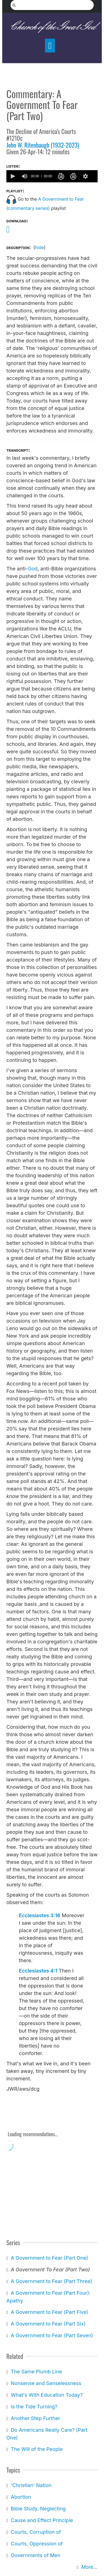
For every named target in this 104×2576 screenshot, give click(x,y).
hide (39, 247)
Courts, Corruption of (36, 2532)
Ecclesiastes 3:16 (39, 1915)
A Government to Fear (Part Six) (48, 2324)
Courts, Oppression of (37, 2544)
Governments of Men (35, 2555)
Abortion (21, 2497)
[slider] (95, 176)
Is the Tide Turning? (34, 2406)
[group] (25, 176)
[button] (12, 176)
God (32, 569)
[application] (52, 176)
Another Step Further (35, 2418)
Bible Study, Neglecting (38, 2509)
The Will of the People (37, 2449)
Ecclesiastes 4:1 (38, 1971)
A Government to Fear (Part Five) (49, 2312)
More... (89, 2567)
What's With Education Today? (47, 2395)
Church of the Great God (52, 27)
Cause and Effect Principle (42, 2520)
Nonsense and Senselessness (46, 2383)
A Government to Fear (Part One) (49, 2258)
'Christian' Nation (31, 2485)
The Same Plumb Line (36, 2371)
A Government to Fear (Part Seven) (52, 2335)
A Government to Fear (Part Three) (51, 2281)
